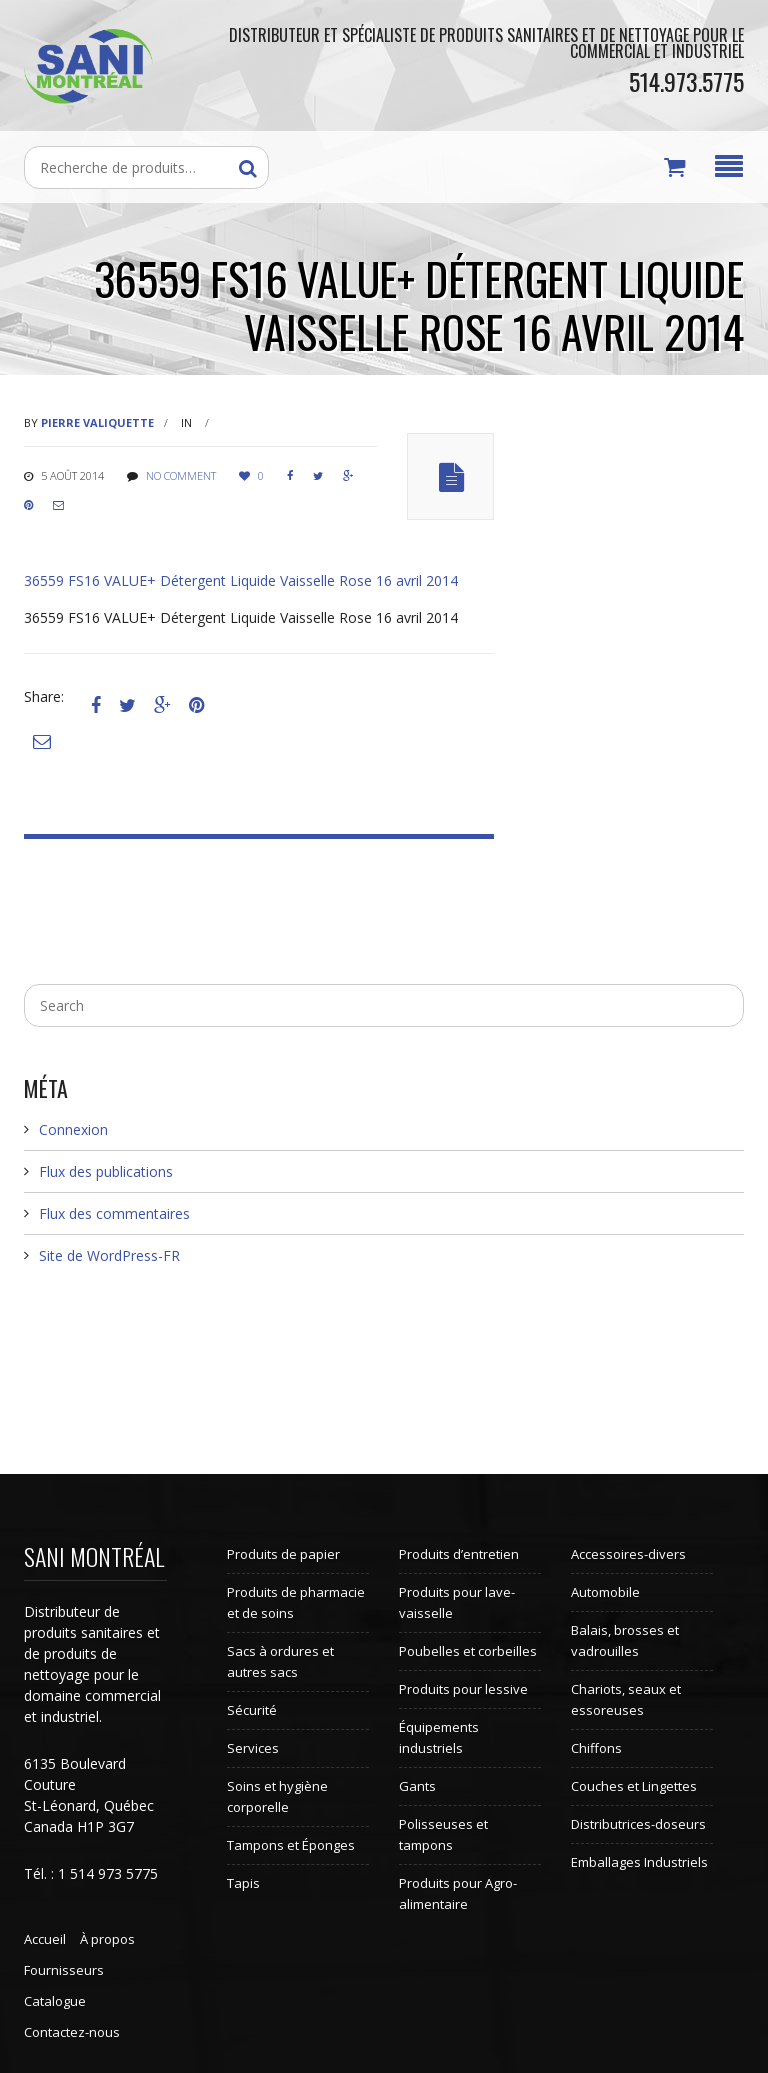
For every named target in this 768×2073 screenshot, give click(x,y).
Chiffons (596, 1748)
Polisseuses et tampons (443, 1834)
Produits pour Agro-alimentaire (458, 1893)
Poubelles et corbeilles (468, 1651)
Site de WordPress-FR (109, 1255)
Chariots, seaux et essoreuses (626, 1699)
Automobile (605, 1592)
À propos (107, 1939)
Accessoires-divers (628, 1554)
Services (253, 1748)
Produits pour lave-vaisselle (457, 1602)
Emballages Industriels (639, 1862)
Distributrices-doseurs (638, 1824)
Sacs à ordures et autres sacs (280, 1661)
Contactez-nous (72, 2032)
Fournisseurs (64, 1970)
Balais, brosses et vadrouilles (625, 1640)
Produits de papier (283, 1554)
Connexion (73, 1129)
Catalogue (55, 2001)
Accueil (45, 1939)
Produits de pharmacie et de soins (296, 1602)
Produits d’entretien (459, 1554)
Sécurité (252, 1710)
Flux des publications (106, 1171)
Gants (417, 1786)
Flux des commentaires (114, 1213)
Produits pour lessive (463, 1689)
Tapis (243, 1883)
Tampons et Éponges (291, 1845)
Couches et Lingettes (634, 1786)
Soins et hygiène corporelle (277, 1796)
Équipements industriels (439, 1737)
